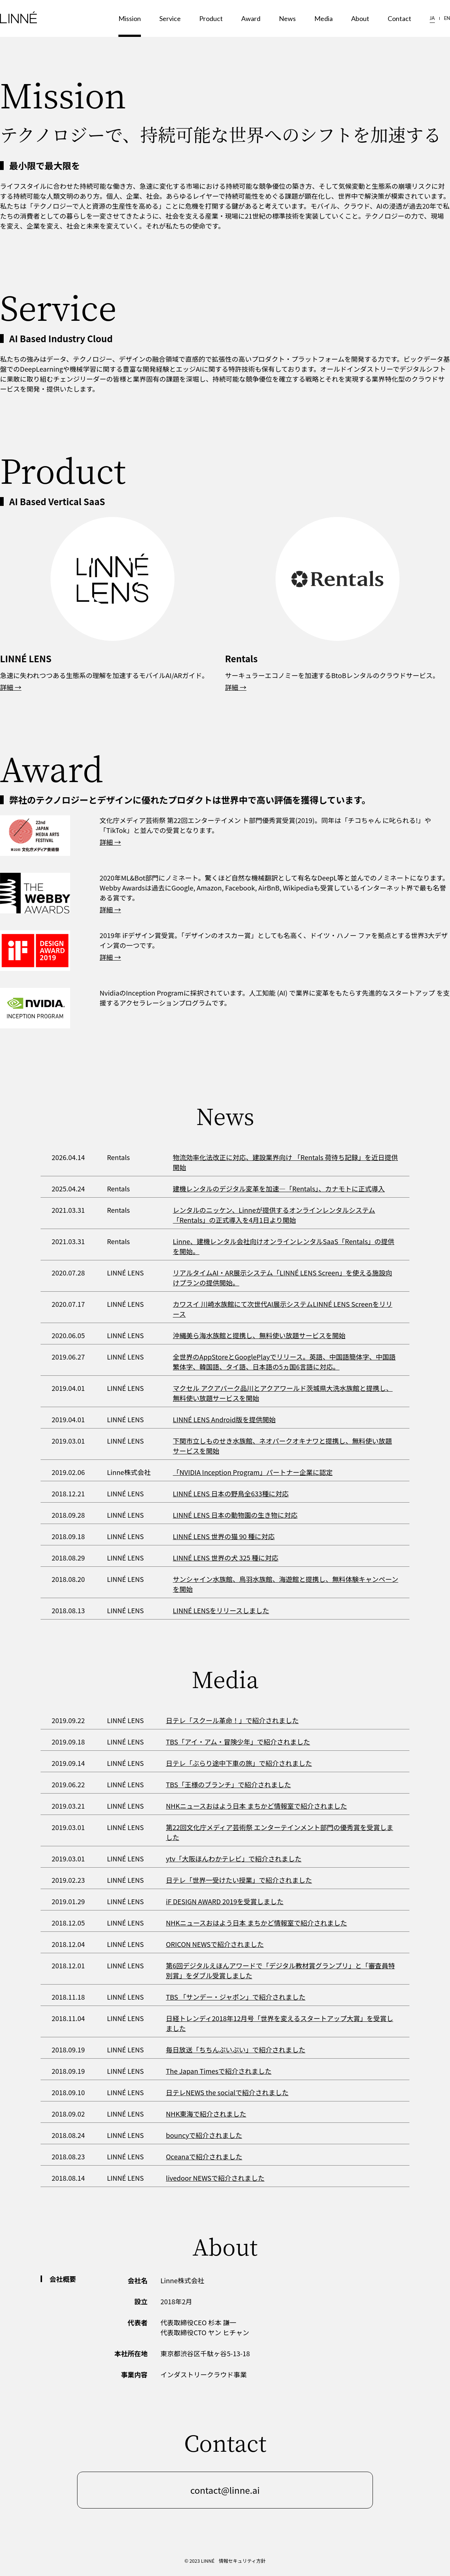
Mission (129, 18)
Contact (399, 18)
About (360, 18)
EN (447, 18)
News (287, 18)
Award (250, 18)
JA (432, 18)
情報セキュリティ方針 (242, 2560)
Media (323, 18)
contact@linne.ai (225, 2489)
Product (211, 18)
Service (170, 18)
